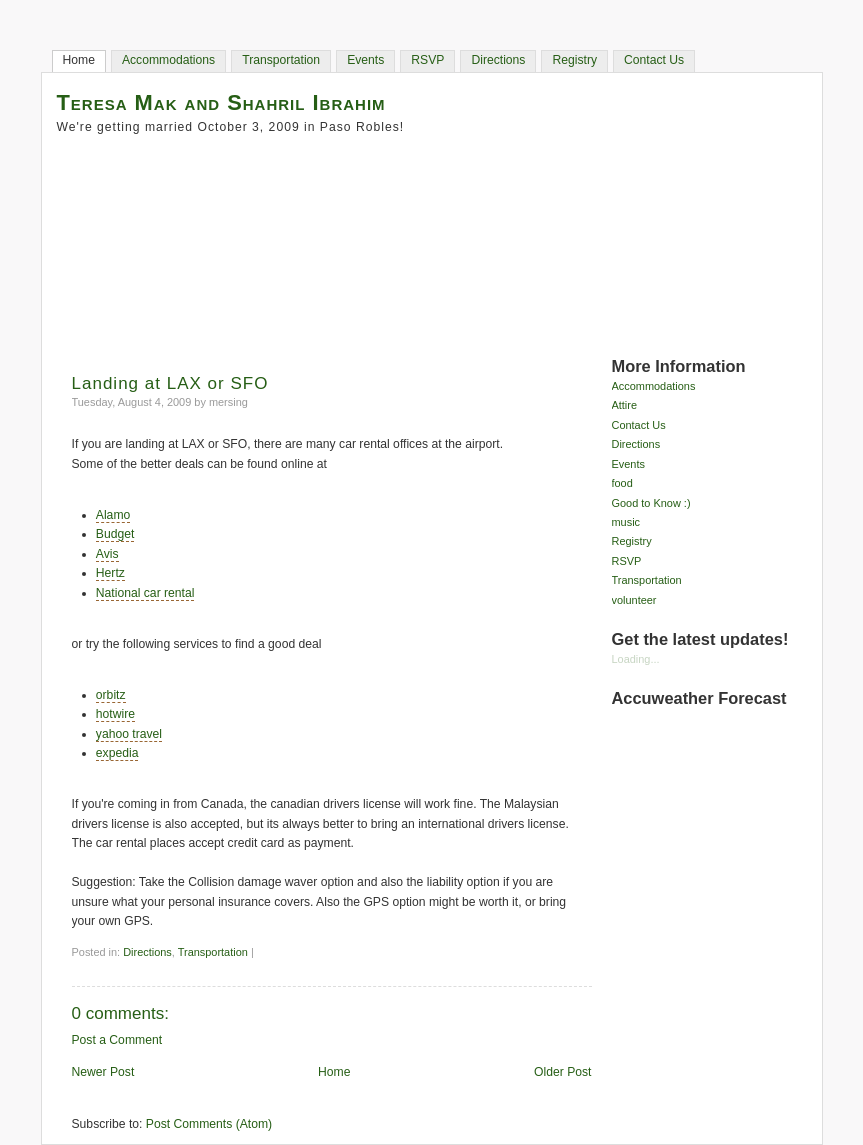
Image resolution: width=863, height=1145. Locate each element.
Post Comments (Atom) (209, 1124)
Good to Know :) (651, 503)
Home (79, 60)
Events (365, 60)
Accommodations (168, 60)
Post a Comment (117, 1040)
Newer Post (103, 1072)
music (626, 522)
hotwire (115, 714)
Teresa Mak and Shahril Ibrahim (221, 102)
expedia (117, 753)
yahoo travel (129, 734)
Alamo (113, 515)
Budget (115, 534)
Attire (625, 405)
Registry (574, 60)
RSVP (427, 60)
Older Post (562, 1072)
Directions (498, 60)
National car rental (145, 593)
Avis (107, 554)
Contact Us (654, 60)
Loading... (636, 659)
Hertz (110, 573)
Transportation (281, 60)
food (622, 483)
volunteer (634, 600)
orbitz (111, 695)
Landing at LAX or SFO (170, 383)
